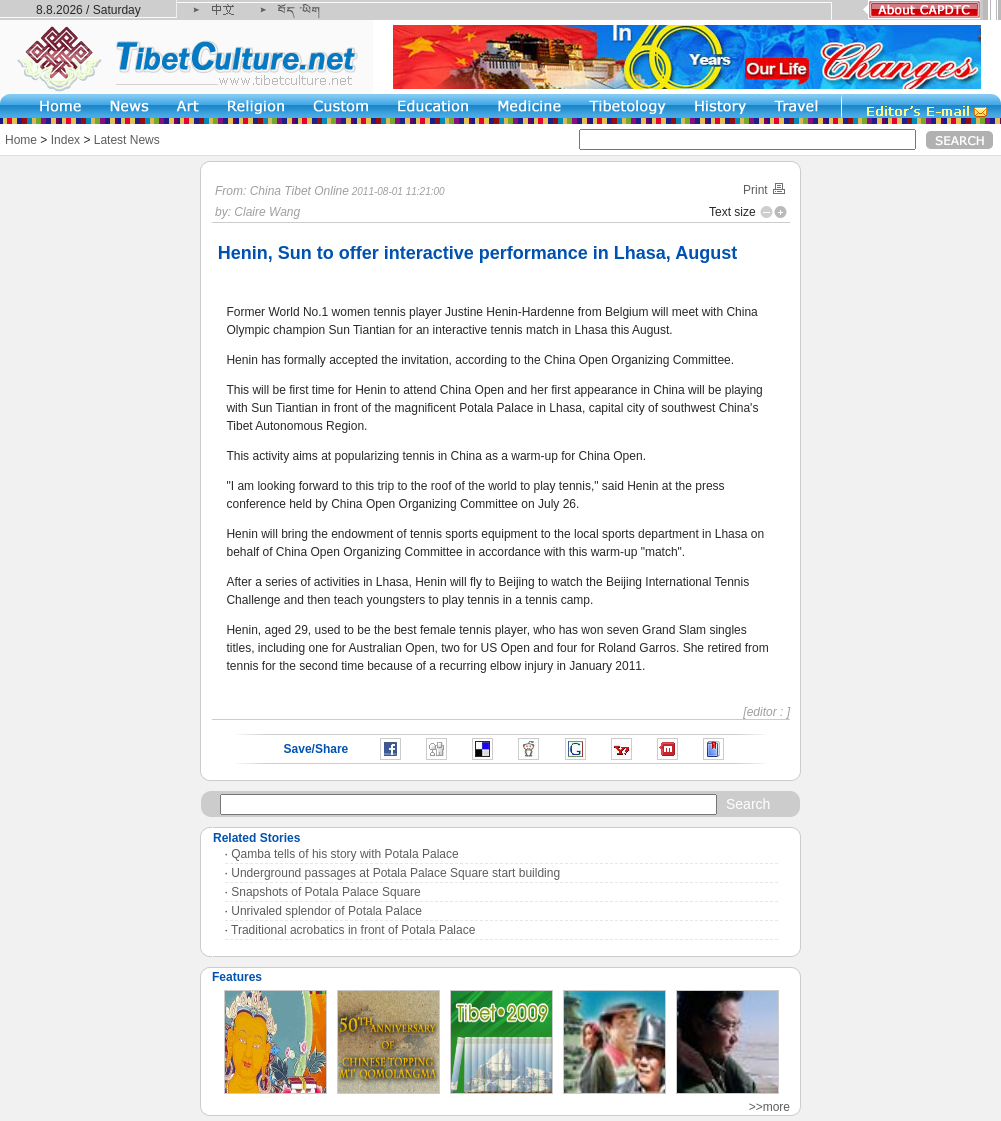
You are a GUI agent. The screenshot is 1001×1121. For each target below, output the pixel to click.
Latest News (127, 140)
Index (65, 140)
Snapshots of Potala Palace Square (325, 892)
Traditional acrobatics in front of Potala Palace (353, 930)
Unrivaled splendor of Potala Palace (326, 911)
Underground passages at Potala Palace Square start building (395, 873)
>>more (769, 1107)
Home (21, 140)
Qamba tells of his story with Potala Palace (344, 854)
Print (765, 190)
